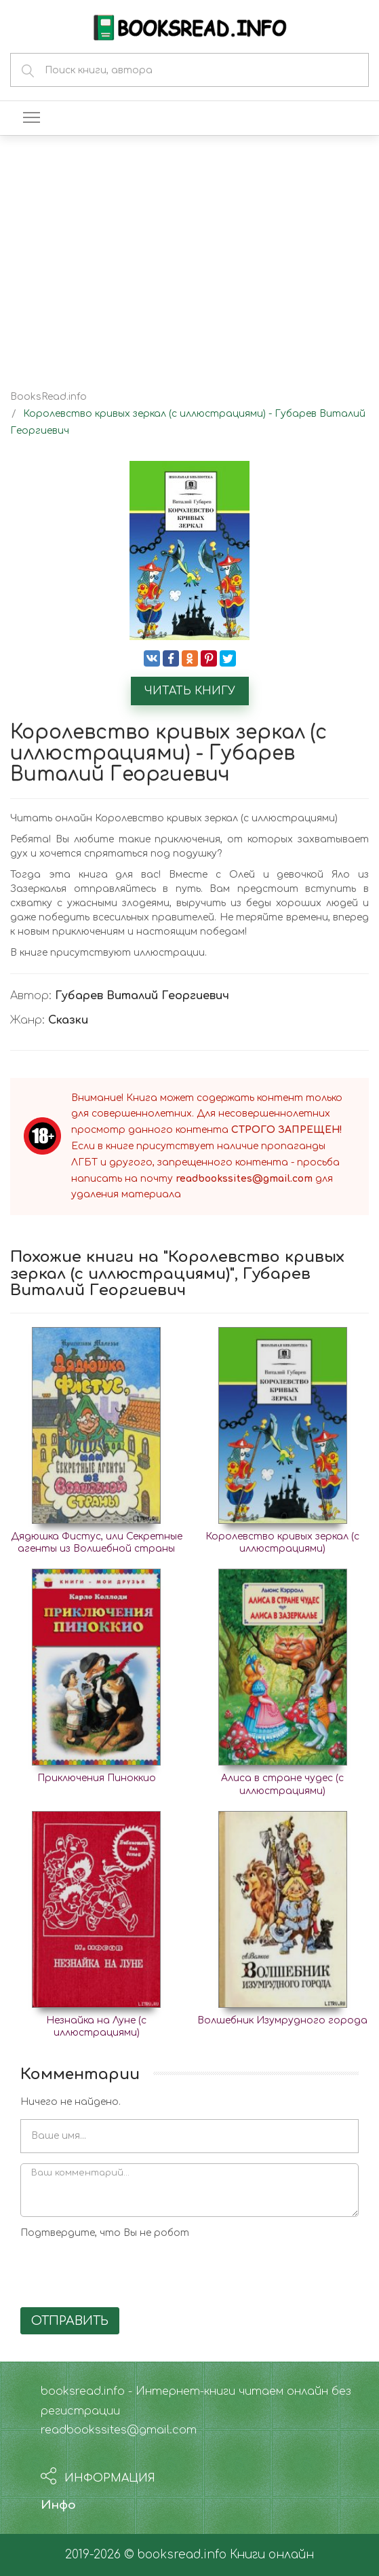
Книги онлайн (272, 2554)
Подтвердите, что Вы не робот (104, 2233)
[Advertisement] (189, 251)
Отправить (69, 2321)
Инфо (58, 2505)
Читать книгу (189, 691)
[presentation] (123, 2270)
